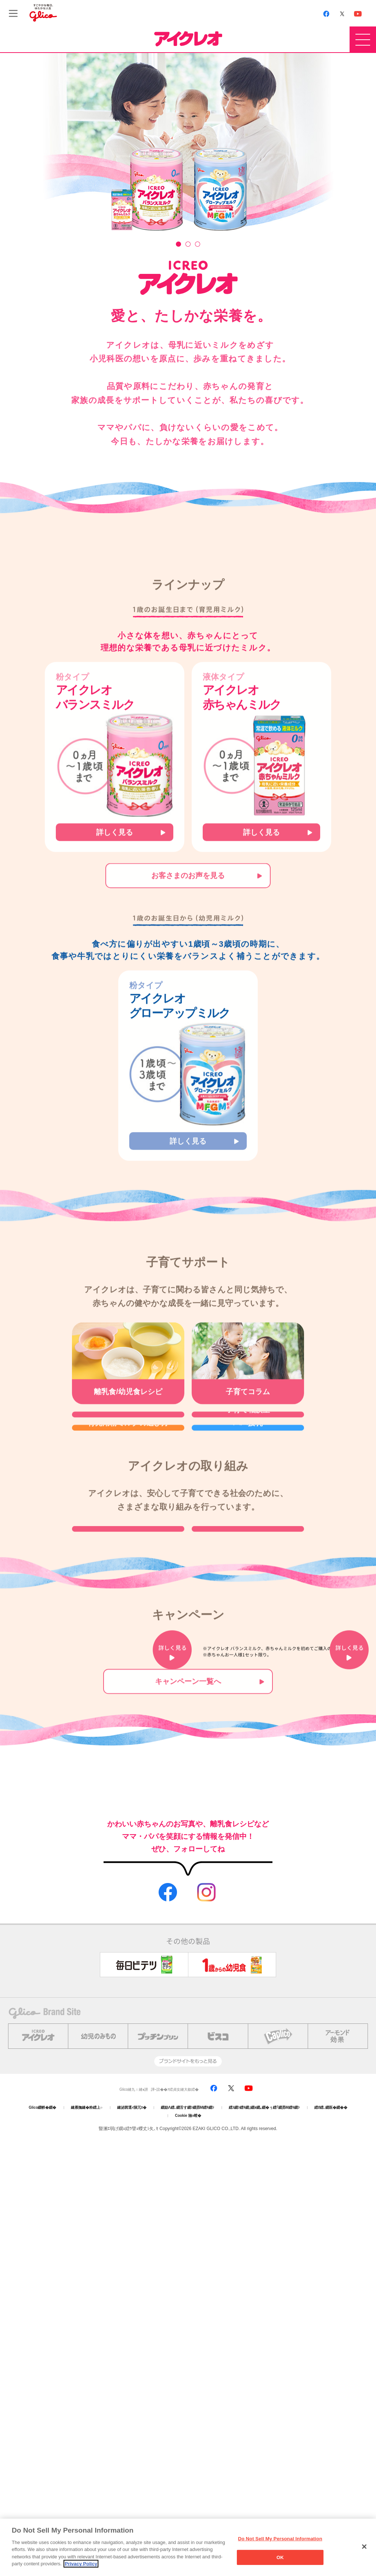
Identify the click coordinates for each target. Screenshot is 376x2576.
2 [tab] (188, 235)
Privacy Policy (81, 2563)
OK (280, 2557)
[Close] (364, 2547)
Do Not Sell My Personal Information (280, 2538)
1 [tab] (178, 235)
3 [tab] (197, 235)
